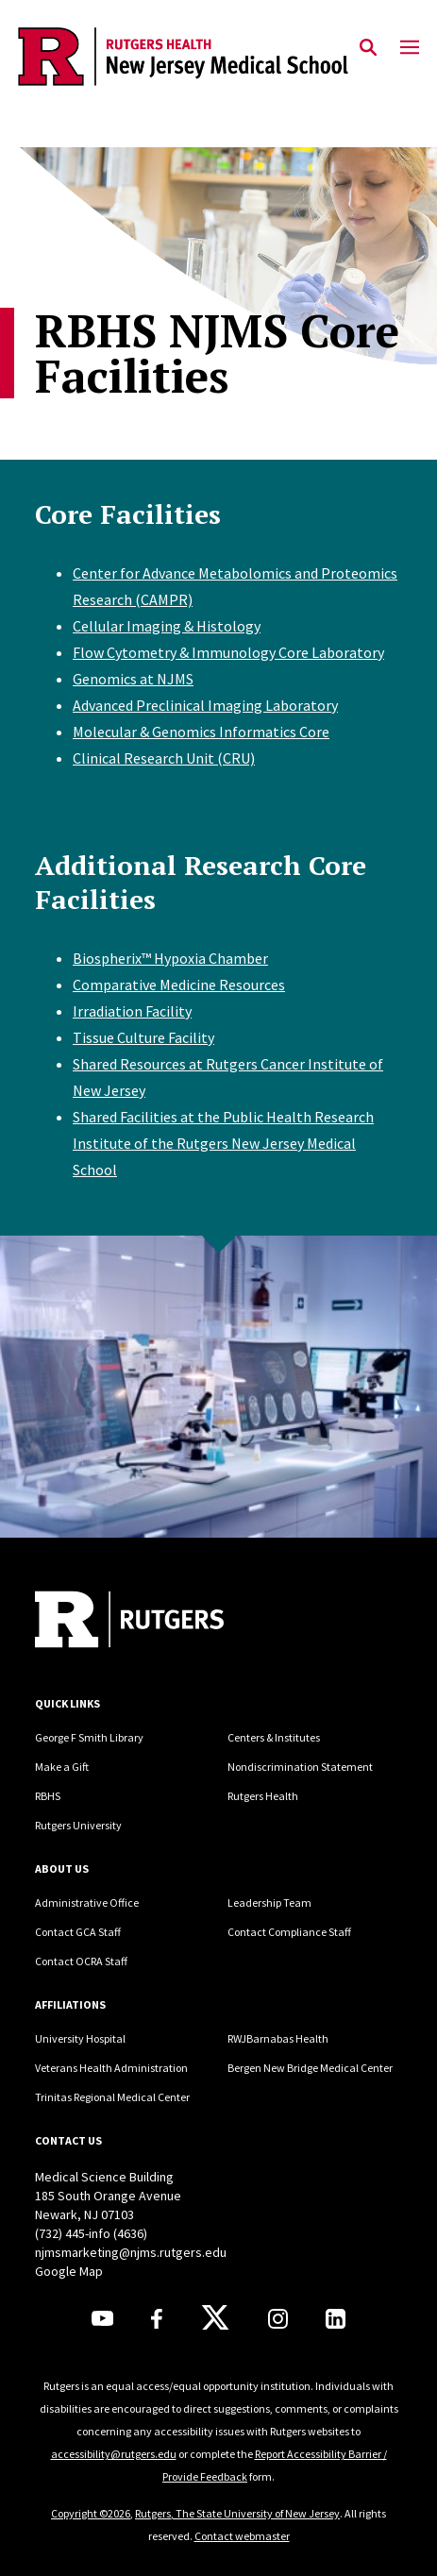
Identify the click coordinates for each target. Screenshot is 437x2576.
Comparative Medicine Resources (179, 984)
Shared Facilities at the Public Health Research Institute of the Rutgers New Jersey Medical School (223, 1143)
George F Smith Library (89, 1737)
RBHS (47, 1796)
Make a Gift (62, 1766)
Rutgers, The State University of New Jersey (237, 2513)
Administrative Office (87, 1902)
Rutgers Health (262, 1796)
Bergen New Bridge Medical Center (310, 2068)
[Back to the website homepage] (183, 56)
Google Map (69, 2271)
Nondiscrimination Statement (300, 1766)
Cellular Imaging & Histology (167, 625)
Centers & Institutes (273, 1737)
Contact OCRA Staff (81, 1961)
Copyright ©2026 (90, 2513)
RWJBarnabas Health (277, 2038)
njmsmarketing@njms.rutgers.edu (131, 2252)
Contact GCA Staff (78, 1932)
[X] (215, 2318)
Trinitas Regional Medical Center (112, 2097)
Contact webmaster (242, 2536)
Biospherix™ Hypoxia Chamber (170, 958)
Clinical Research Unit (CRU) (164, 758)
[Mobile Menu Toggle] (409, 48)
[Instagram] (278, 2319)
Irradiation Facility (132, 1011)
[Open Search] (368, 48)
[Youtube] (102, 2318)
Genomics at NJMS (133, 678)
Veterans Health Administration (111, 2068)
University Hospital (80, 2038)
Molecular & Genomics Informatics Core (201, 731)
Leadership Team (269, 1902)
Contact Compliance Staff (289, 1932)
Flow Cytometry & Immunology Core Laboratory (228, 652)
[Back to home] (162, 1621)
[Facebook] (156, 2319)
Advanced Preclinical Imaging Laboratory (205, 705)
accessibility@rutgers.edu (113, 2454)
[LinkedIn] (335, 2319)
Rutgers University (78, 1825)
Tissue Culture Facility (143, 1037)
